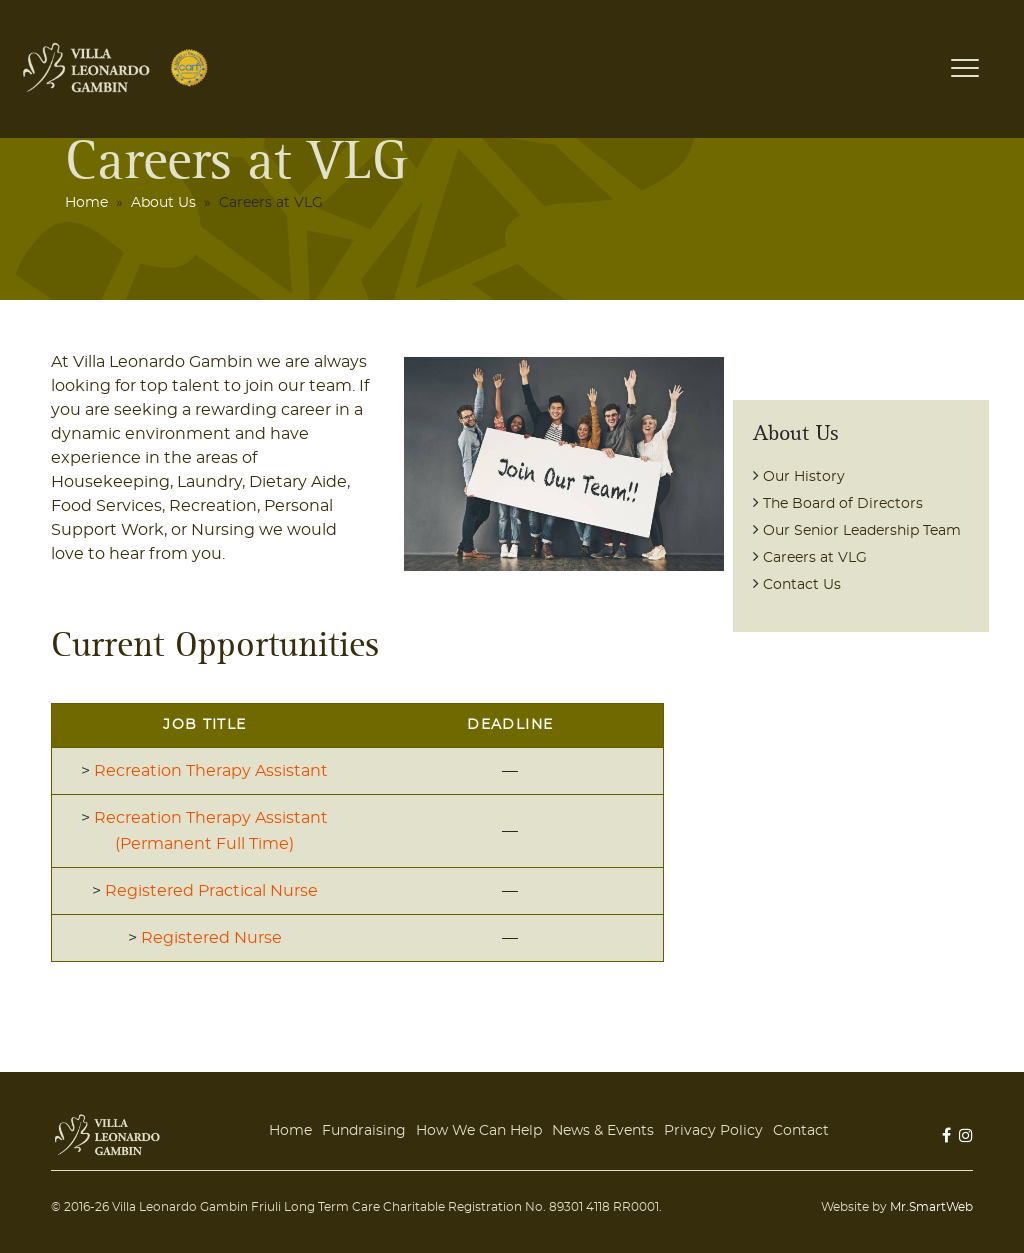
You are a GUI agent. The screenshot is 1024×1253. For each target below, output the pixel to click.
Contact (801, 1131)
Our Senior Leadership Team (862, 531)
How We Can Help (479, 1131)
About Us (163, 203)
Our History (804, 477)
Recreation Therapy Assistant (211, 771)
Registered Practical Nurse (211, 891)
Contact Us (802, 585)
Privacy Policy (713, 1131)
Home (86, 203)
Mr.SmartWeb (931, 1207)
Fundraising (364, 1131)
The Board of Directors (843, 504)
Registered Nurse (211, 938)
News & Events (603, 1131)
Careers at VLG (815, 558)
